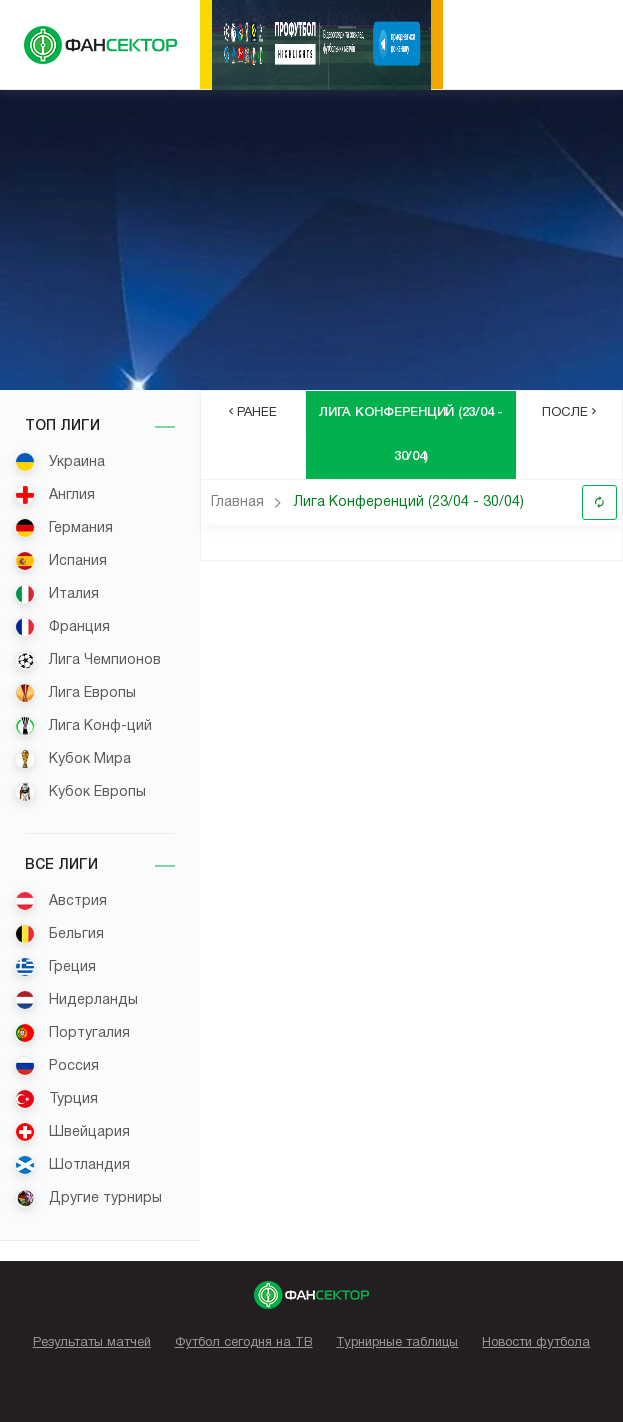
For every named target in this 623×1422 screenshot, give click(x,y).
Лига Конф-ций (83, 726)
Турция (56, 1099)
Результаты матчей (92, 1343)
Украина (60, 462)
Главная (237, 502)
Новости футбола (536, 1343)
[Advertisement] (311, 240)
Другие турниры (88, 1198)
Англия (55, 495)
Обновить (599, 502)
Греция (55, 967)
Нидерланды (76, 1000)
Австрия (61, 901)
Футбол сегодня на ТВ (244, 1343)
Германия (64, 528)
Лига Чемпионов (88, 660)
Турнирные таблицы (397, 1343)
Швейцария (72, 1132)
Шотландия (72, 1165)
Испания (61, 561)
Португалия (72, 1033)
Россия (57, 1066)
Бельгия (59, 934)
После (569, 412)
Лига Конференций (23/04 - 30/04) (409, 502)
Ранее (253, 412)
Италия (57, 594)
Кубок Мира (73, 759)
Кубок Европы (80, 792)
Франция (62, 627)
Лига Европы (75, 693)
